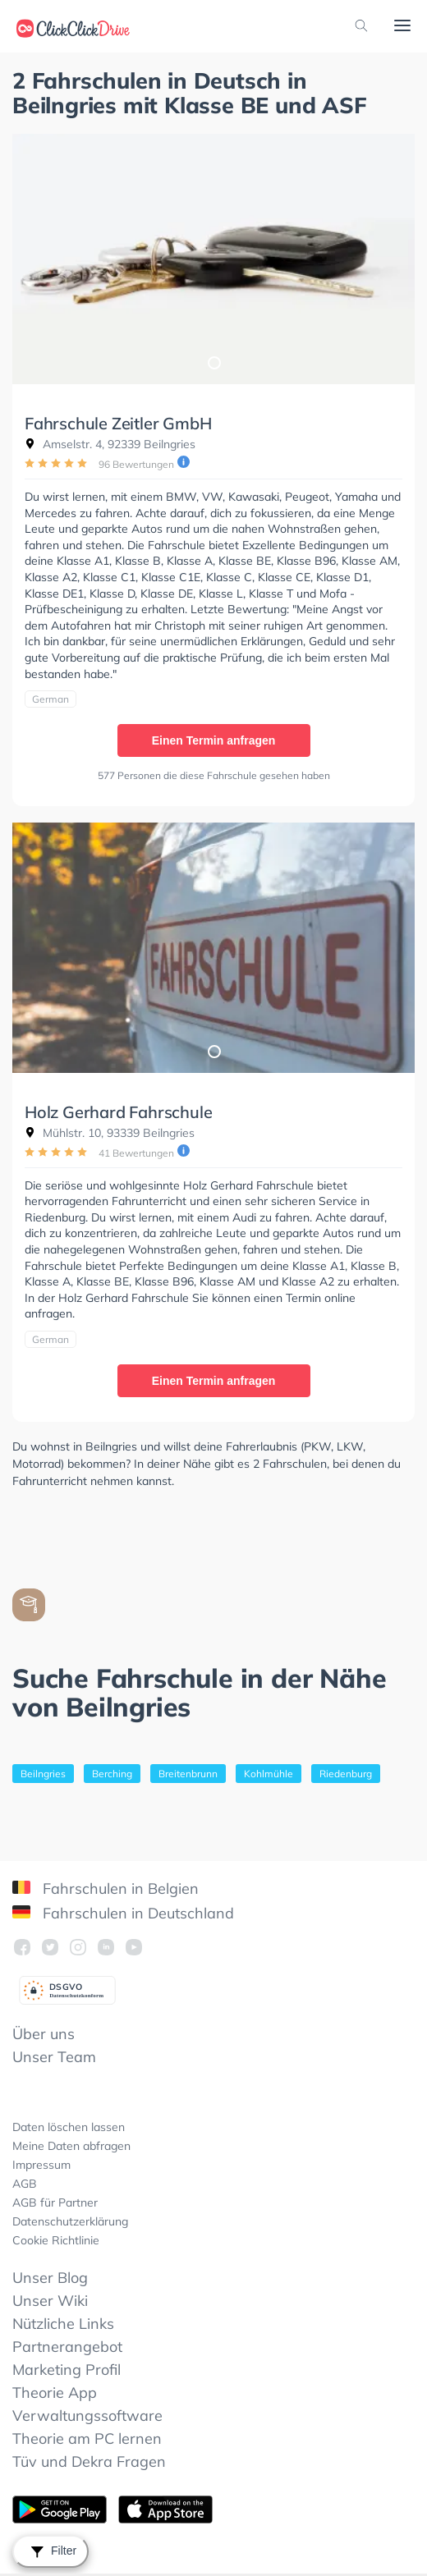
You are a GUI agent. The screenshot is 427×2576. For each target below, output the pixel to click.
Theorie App (54, 2392)
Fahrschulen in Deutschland (123, 1913)
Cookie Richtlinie (55, 2240)
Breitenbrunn (188, 1773)
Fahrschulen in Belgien (105, 1888)
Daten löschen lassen (68, 2127)
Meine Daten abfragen (71, 2145)
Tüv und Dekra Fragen (89, 2461)
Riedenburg (345, 1773)
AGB (24, 2183)
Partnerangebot (67, 2346)
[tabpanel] (213, 259)
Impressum (41, 2164)
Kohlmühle (268, 1773)
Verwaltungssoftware (87, 2415)
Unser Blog (50, 2277)
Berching (112, 1773)
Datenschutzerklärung (70, 2221)
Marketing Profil (66, 2369)
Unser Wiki (50, 2300)
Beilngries (43, 1773)
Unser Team (54, 2056)
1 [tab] (213, 362)
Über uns (43, 2033)
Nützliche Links (63, 2323)
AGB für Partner (55, 2202)
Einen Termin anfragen (214, 740)
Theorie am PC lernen (87, 2438)
